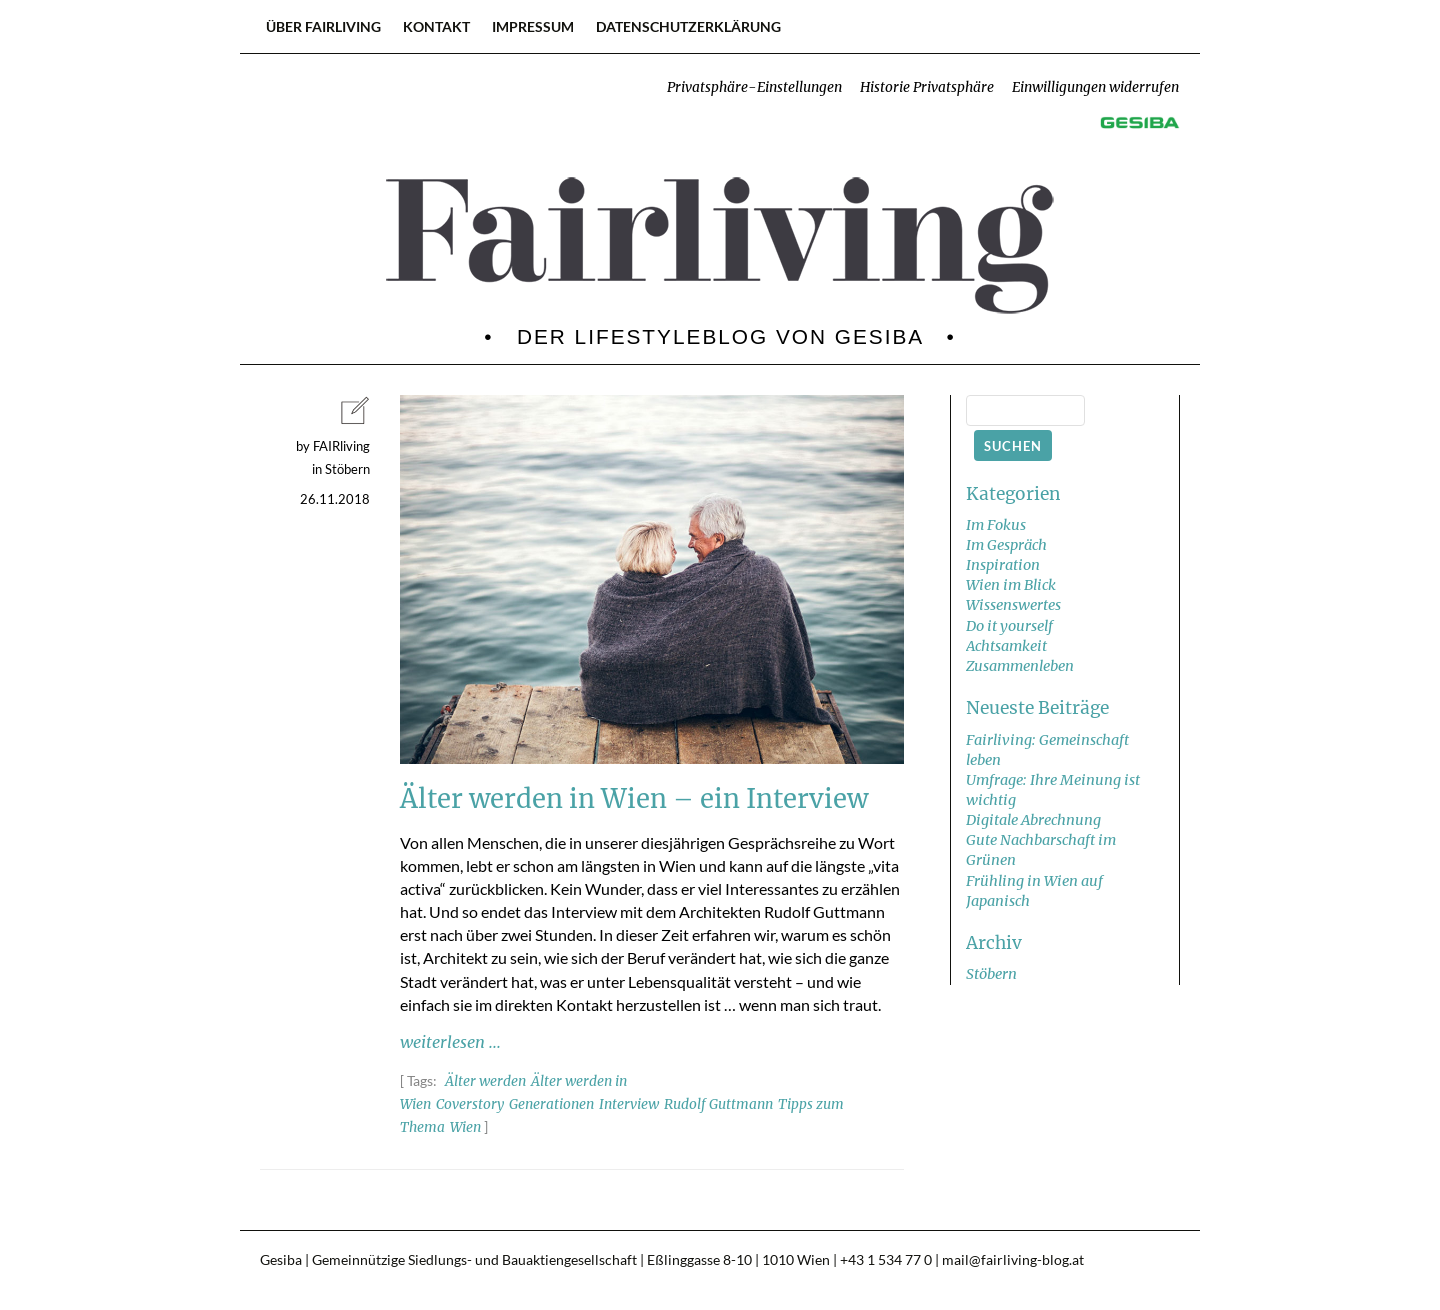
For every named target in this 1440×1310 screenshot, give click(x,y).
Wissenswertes (1013, 605)
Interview (629, 1104)
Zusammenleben (1020, 666)
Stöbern (991, 974)
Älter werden (485, 1081)
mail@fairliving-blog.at (1013, 1260)
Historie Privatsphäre (927, 87)
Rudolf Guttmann (718, 1104)
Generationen (551, 1104)
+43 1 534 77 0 (886, 1260)
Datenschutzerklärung (688, 26)
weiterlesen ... (450, 1042)
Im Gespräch (1006, 545)
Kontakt (436, 26)
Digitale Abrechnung (1033, 820)
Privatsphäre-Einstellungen (754, 87)
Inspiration (1003, 565)
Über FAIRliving (323, 26)
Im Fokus (996, 525)
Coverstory (470, 1104)
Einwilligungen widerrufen (1095, 87)
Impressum (533, 26)
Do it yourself (1009, 626)
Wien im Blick (1011, 585)
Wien (465, 1127)
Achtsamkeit (1006, 646)
